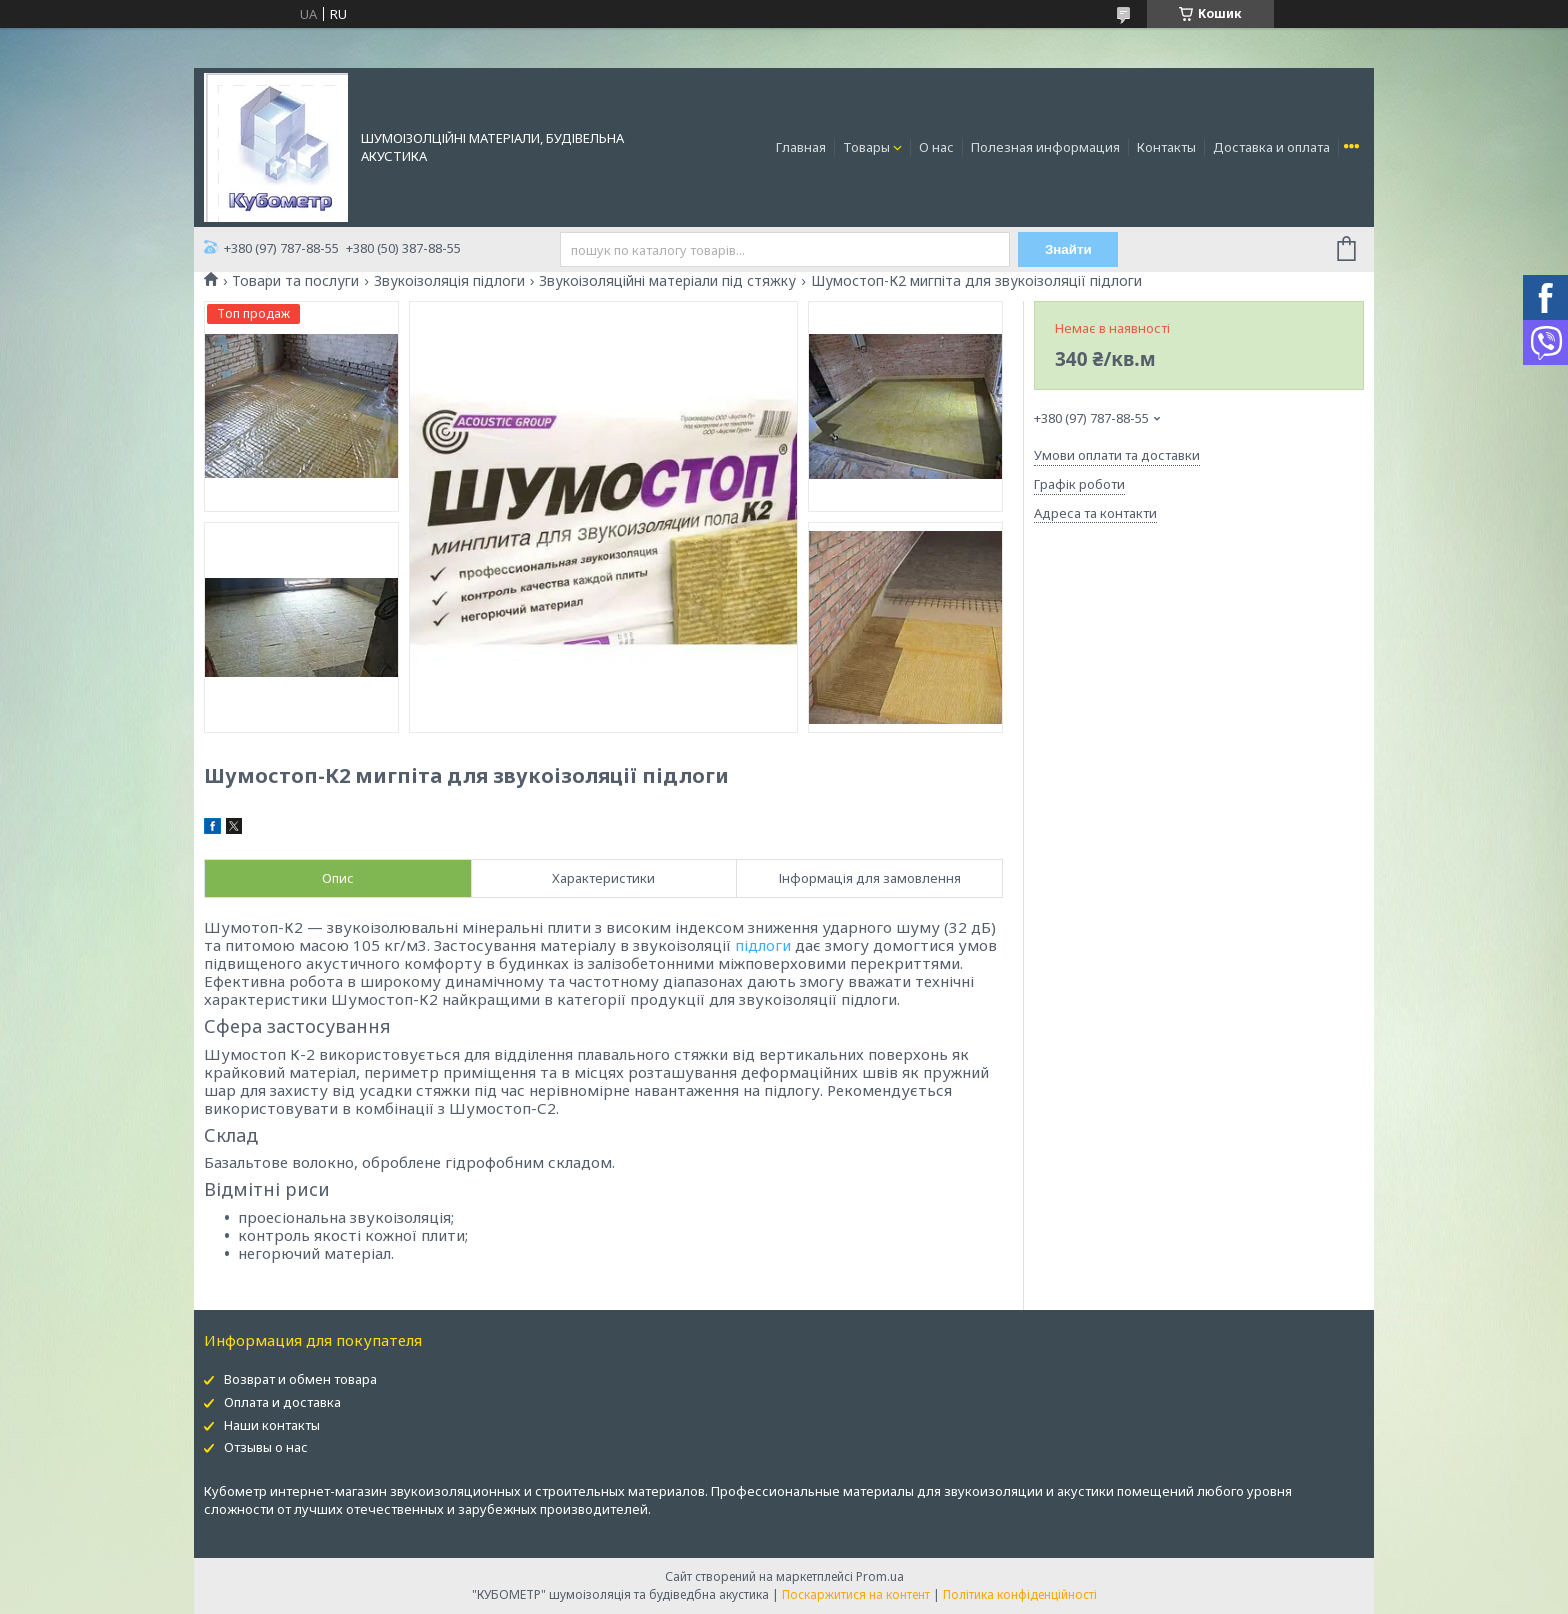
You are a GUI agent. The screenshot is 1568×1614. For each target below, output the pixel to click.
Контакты (1166, 147)
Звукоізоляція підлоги (449, 281)
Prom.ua (880, 1576)
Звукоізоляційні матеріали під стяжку (667, 281)
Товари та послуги (295, 281)
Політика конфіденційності (1020, 1594)
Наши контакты (272, 1425)
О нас (936, 147)
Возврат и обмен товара (300, 1379)
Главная (801, 147)
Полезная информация (1045, 147)
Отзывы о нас (266, 1447)
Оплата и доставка (282, 1402)
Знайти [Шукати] (1068, 249)
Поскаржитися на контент (856, 1594)
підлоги (763, 945)
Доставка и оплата (1271, 147)
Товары (866, 147)
